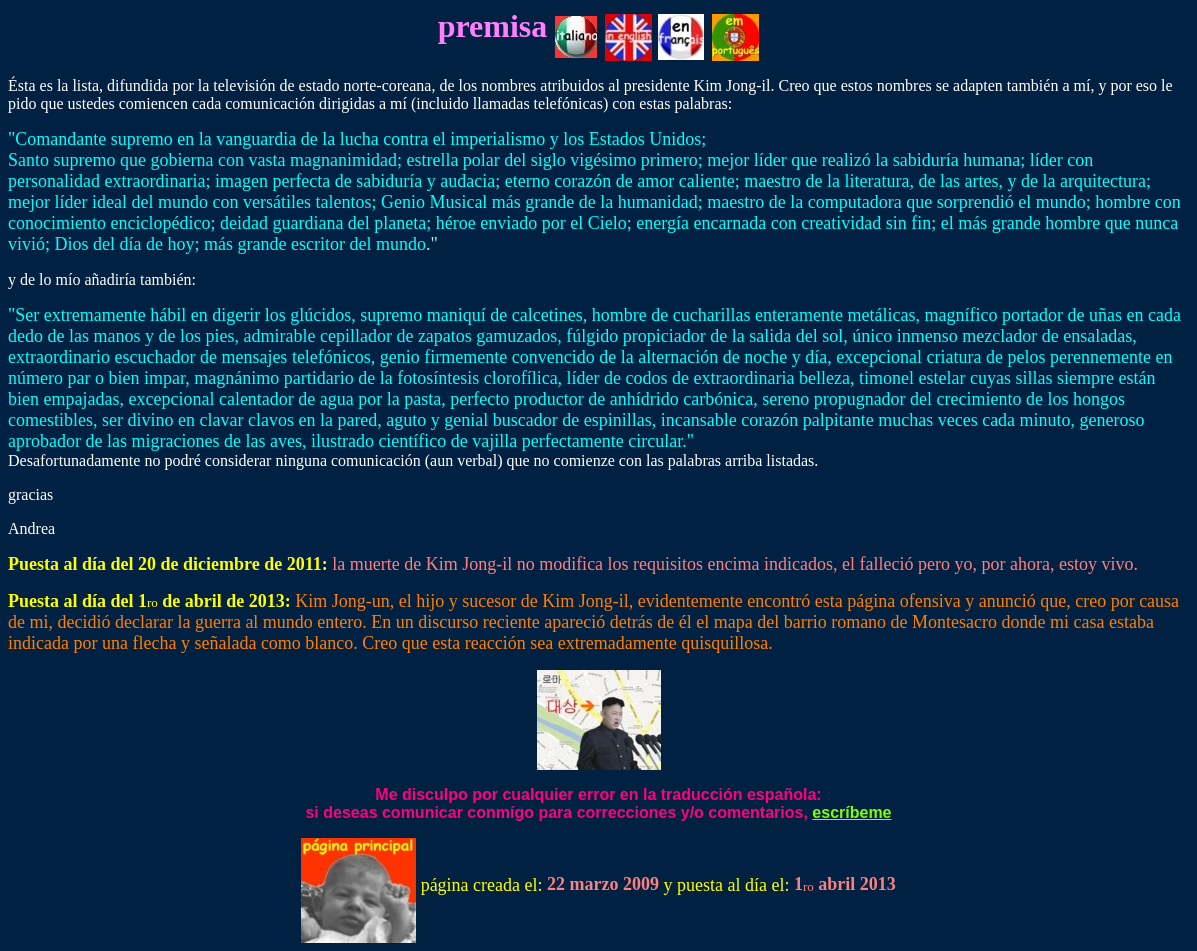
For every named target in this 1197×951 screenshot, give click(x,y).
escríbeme (851, 812)
